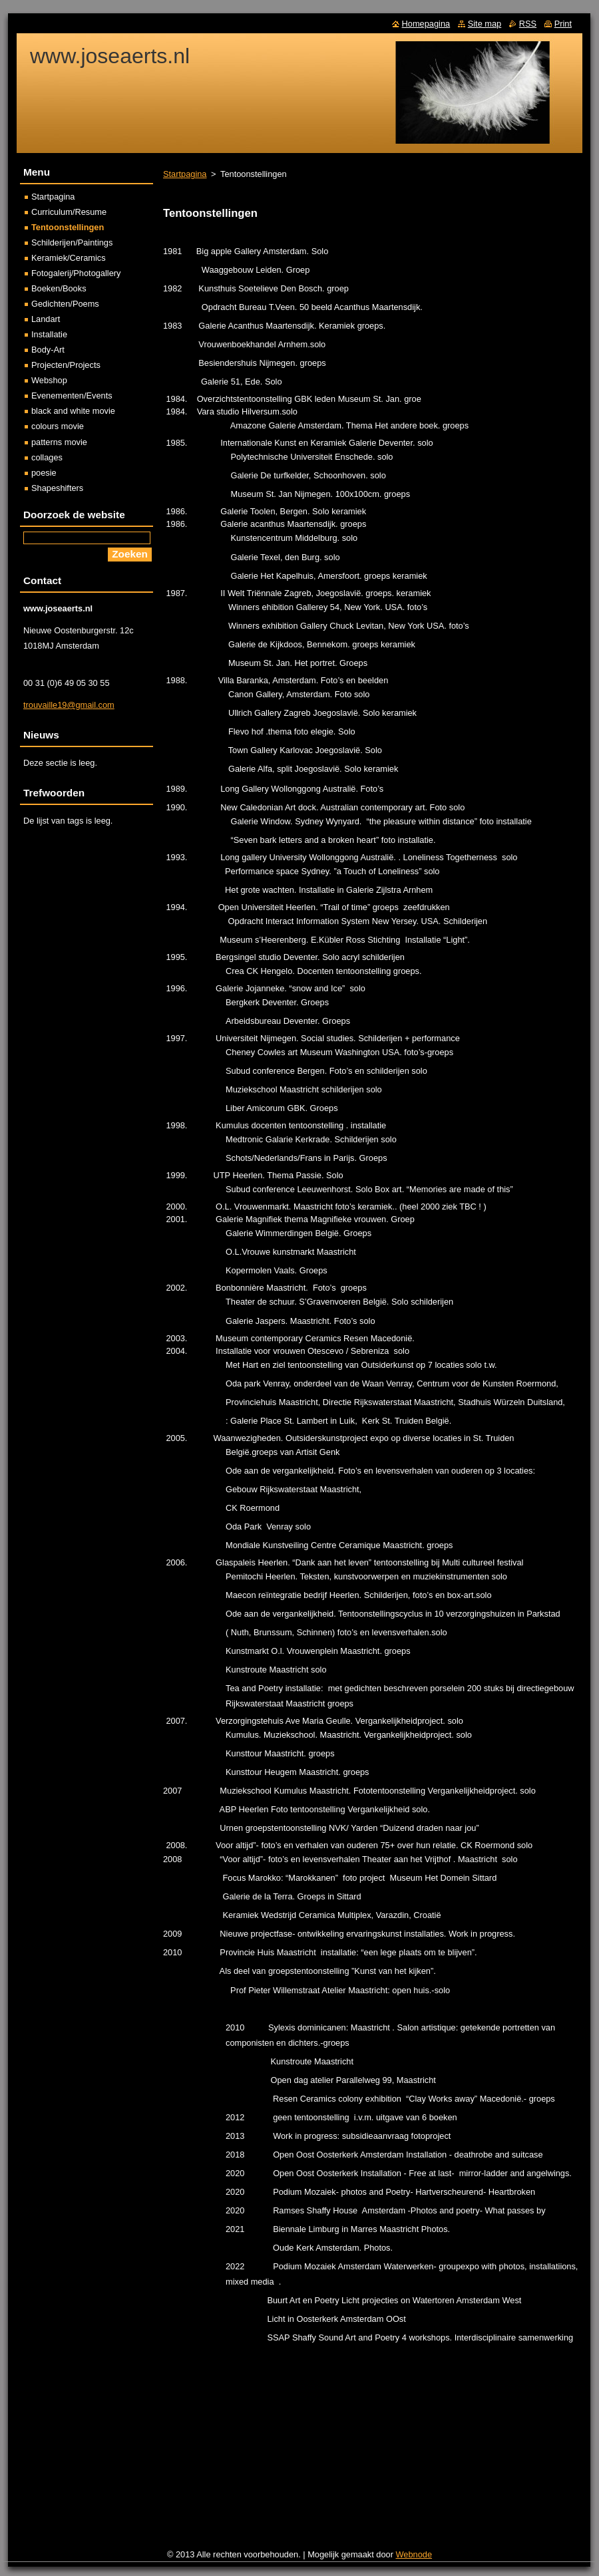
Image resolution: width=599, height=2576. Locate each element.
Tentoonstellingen (67, 227)
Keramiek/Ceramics (68, 258)
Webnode (414, 2554)
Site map (485, 24)
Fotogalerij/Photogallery (75, 273)
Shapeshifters (57, 488)
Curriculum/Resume (68, 212)
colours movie (57, 426)
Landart (45, 319)
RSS (527, 24)
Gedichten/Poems (65, 304)
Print (563, 24)
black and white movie (73, 411)
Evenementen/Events (71, 396)
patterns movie (59, 442)
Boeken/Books (59, 288)
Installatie (49, 334)
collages (47, 457)
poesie (44, 473)
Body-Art (48, 350)
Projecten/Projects (65, 365)
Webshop (49, 380)
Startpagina (184, 174)
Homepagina (426, 24)
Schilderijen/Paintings (71, 242)
